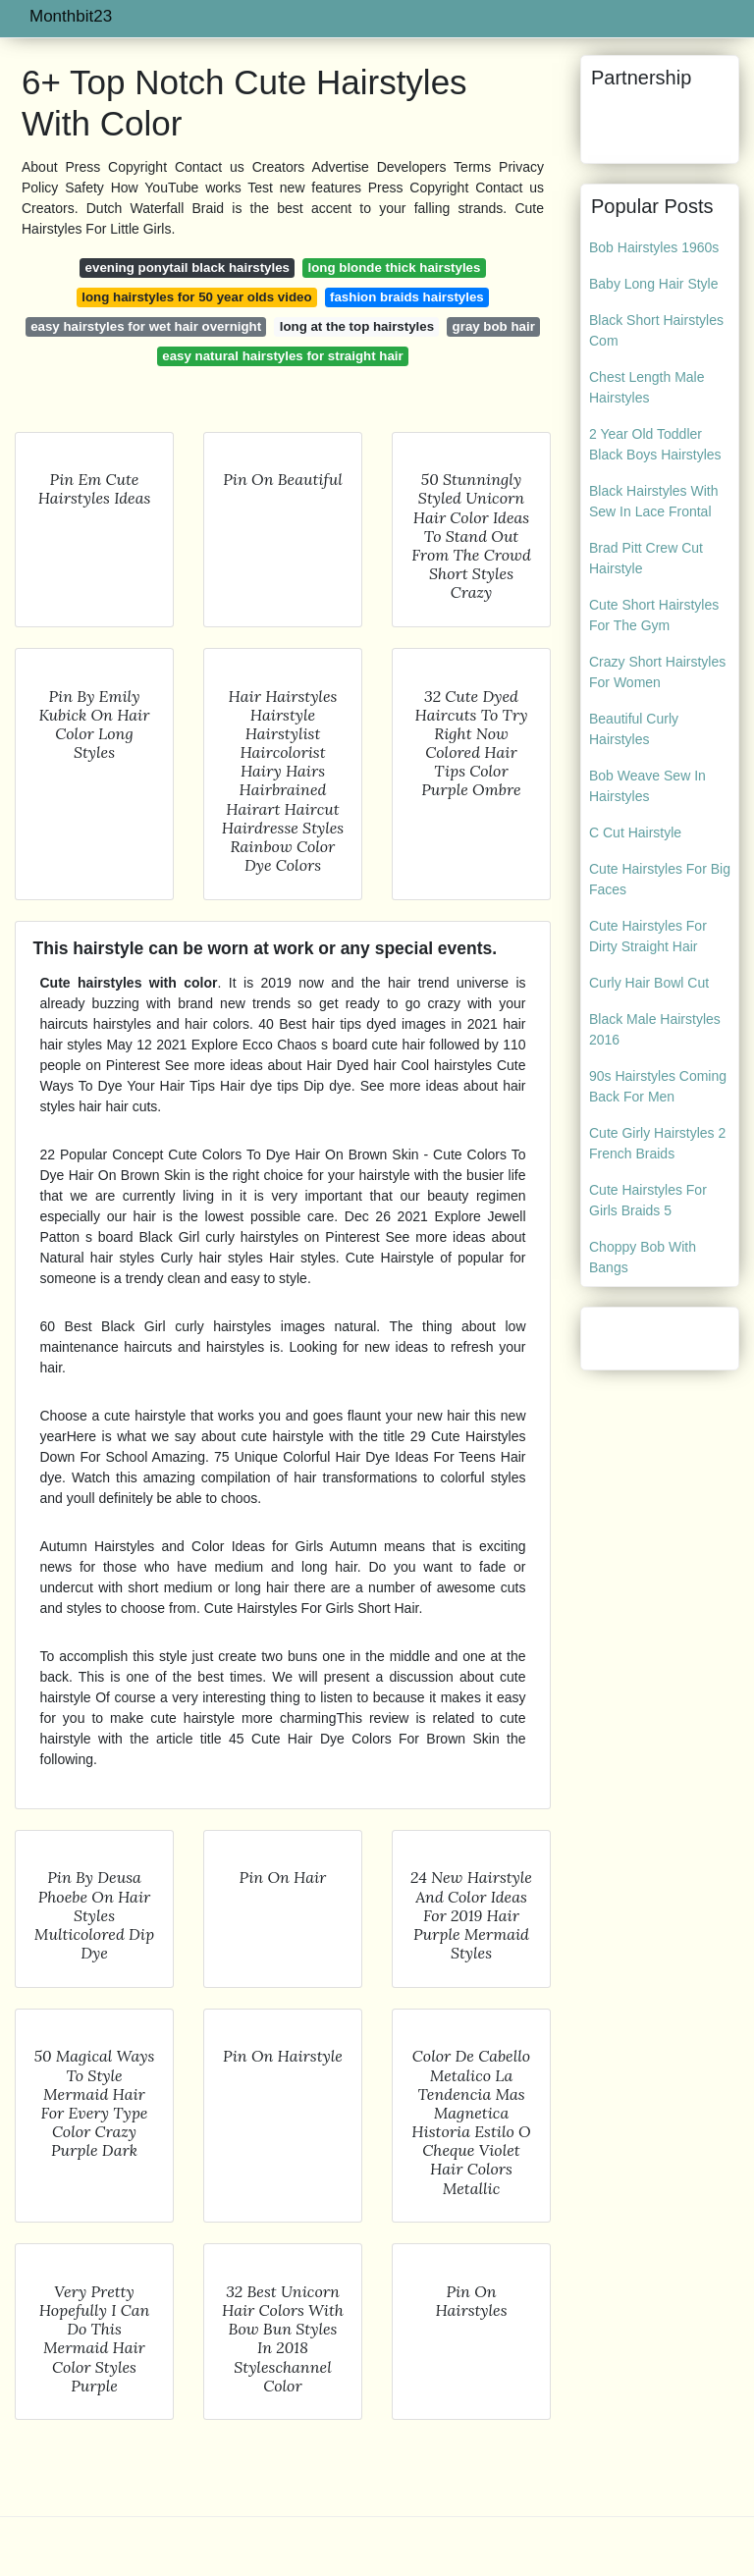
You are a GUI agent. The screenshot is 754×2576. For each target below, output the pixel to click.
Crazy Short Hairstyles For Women (657, 672)
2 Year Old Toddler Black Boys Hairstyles (655, 444)
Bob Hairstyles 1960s (654, 247)
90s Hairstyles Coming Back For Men (658, 1086)
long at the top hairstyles (357, 326)
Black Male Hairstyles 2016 (655, 1029)
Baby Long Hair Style (654, 284)
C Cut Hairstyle (635, 832)
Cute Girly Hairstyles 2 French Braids (657, 1143)
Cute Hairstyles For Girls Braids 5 (648, 1200)
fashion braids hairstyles (407, 297)
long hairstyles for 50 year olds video (196, 297)
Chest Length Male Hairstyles (647, 387)
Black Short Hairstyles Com (656, 330)
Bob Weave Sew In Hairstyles (647, 786)
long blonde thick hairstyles (394, 267)
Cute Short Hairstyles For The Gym (654, 615)
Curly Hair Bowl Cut (649, 983)
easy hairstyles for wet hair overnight (145, 326)
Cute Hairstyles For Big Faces (659, 879)
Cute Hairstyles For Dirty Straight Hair (648, 936)
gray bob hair (494, 326)
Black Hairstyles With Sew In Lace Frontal (653, 501)
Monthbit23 (70, 16)
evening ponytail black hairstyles (187, 267)
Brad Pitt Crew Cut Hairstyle (646, 558)
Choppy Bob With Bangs (642, 1257)
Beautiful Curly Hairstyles (633, 729)
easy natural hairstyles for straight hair (282, 356)
